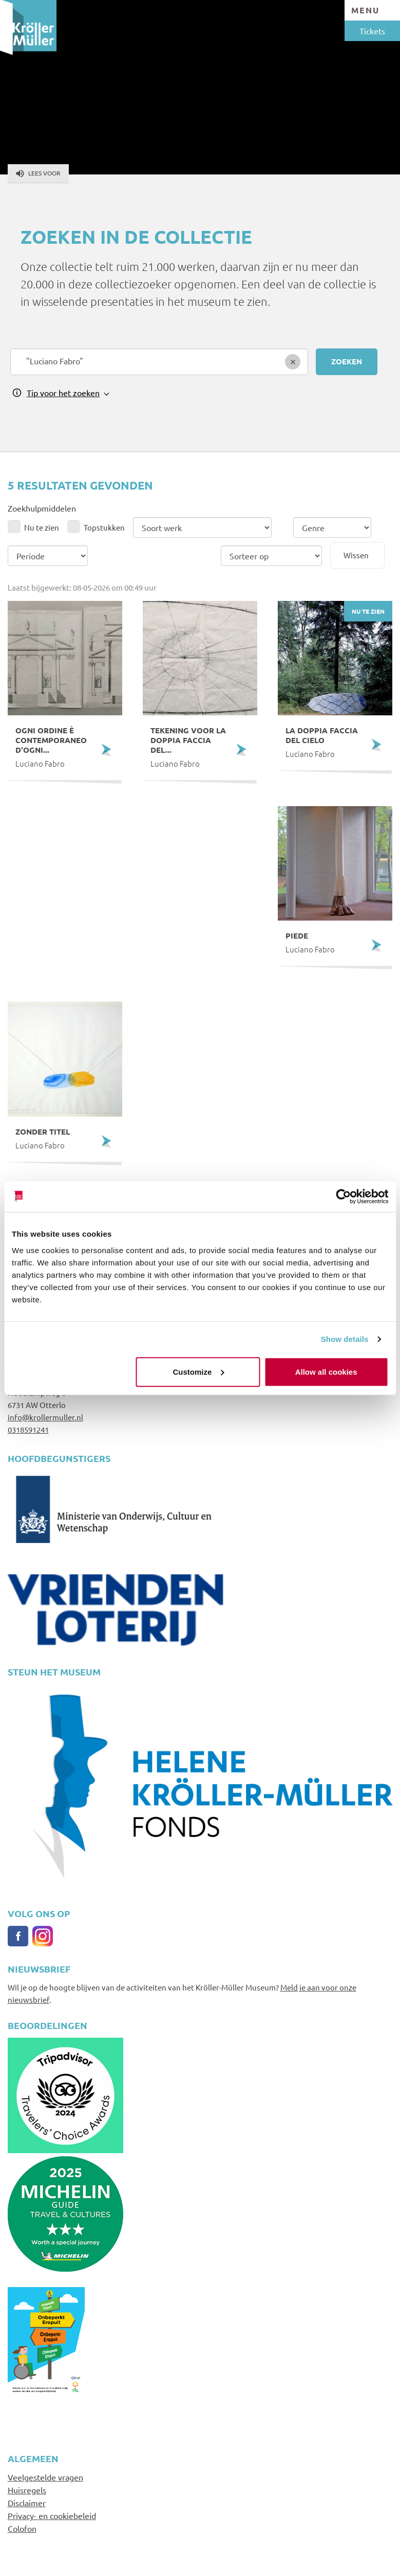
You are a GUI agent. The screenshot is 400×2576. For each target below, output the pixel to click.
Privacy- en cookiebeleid (52, 2515)
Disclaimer (27, 2502)
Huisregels (27, 2490)
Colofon (22, 2528)
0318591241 (28, 1429)
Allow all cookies (326, 1371)
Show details (345, 1339)
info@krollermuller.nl (45, 1417)
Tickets (372, 31)
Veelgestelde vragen (45, 2477)
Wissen (356, 555)
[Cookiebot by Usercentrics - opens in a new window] (343, 1196)
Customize (198, 1371)
